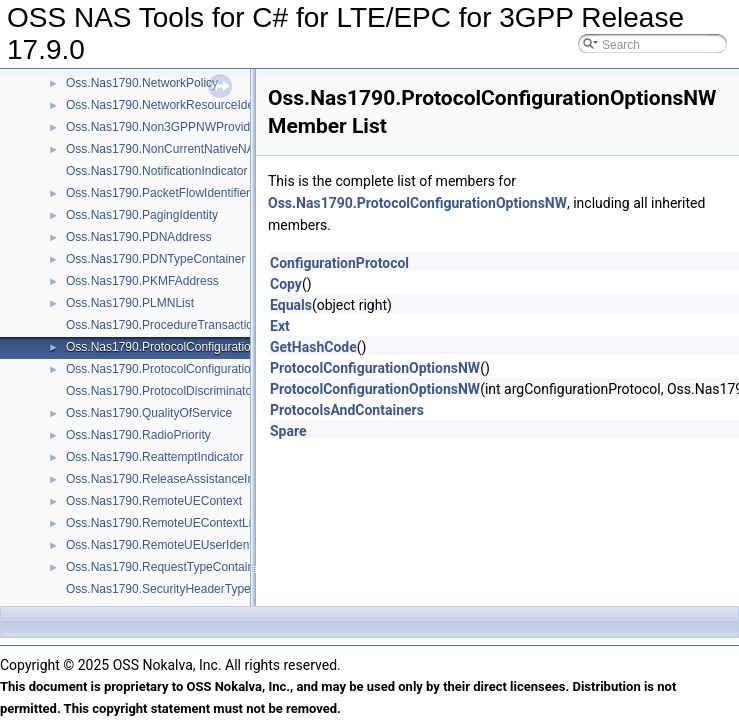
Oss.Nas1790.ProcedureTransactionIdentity (182, 325)
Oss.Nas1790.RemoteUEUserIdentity (165, 545)
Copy (286, 284)
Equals (291, 305)
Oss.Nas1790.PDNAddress (138, 237)
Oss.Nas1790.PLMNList (130, 303)
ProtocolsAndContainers (347, 410)
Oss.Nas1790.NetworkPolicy (142, 83)
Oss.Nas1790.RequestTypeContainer (165, 567)
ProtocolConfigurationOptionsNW (375, 368)
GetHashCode (313, 347)
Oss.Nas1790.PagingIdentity (142, 215)
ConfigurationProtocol (339, 263)
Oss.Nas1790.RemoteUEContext (154, 501)
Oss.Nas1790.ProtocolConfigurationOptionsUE (190, 369)
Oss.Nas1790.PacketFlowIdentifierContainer (184, 193)
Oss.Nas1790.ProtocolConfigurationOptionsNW (192, 347)
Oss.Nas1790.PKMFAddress (142, 281)
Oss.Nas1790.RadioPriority (138, 435)
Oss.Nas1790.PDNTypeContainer (155, 259)
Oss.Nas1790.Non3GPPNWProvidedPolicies (185, 127)
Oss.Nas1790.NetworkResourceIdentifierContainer (200, 105)
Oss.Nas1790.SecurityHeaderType (158, 589)
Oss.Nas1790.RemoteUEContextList (163, 523)
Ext (280, 326)
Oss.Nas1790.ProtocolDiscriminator (161, 391)
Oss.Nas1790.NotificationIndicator (156, 171)
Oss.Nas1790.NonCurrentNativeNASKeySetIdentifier (206, 149)
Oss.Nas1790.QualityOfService (149, 413)
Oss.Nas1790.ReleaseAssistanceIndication (180, 479)
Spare (288, 431)
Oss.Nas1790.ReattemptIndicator (154, 457)
